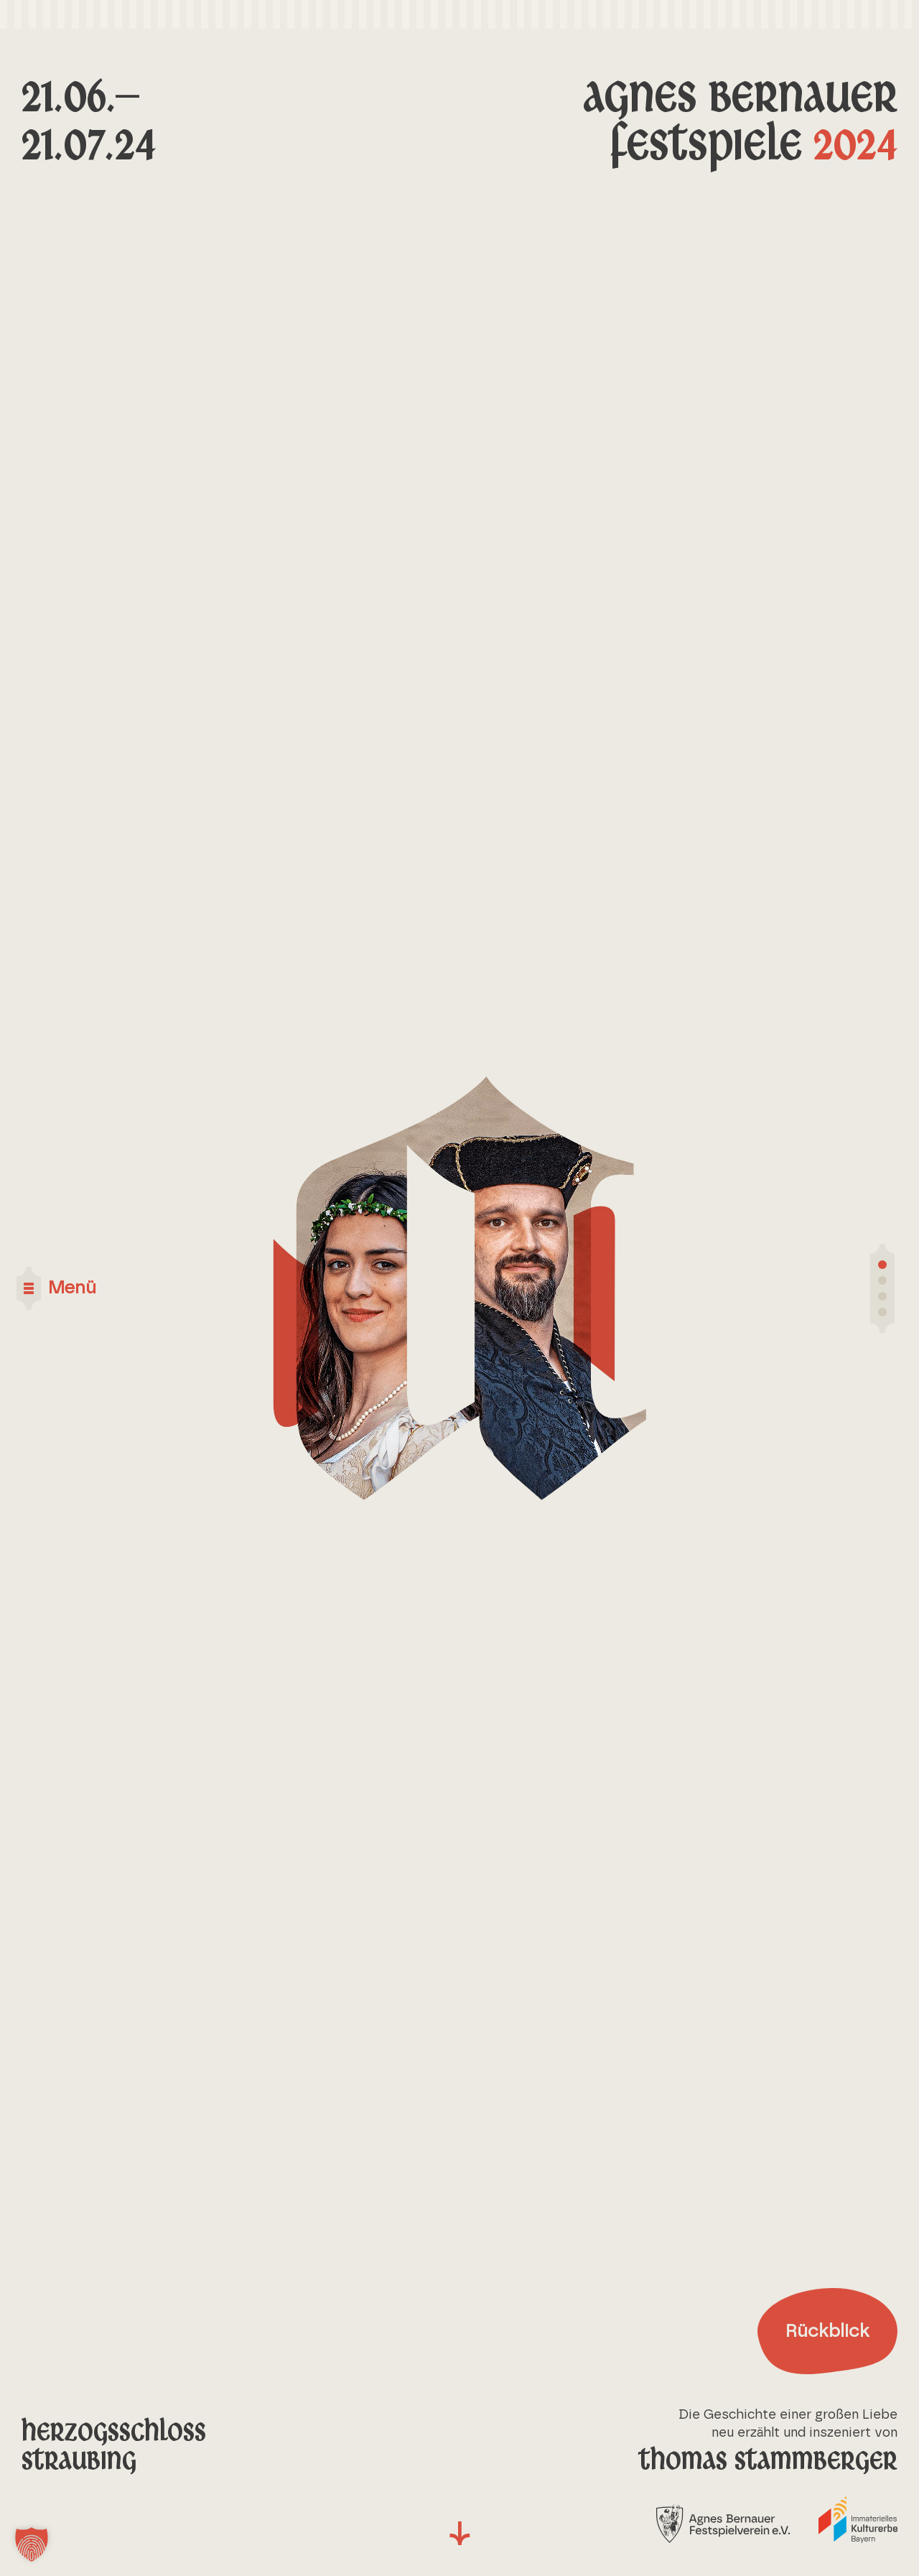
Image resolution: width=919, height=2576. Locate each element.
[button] (31, 2544)
